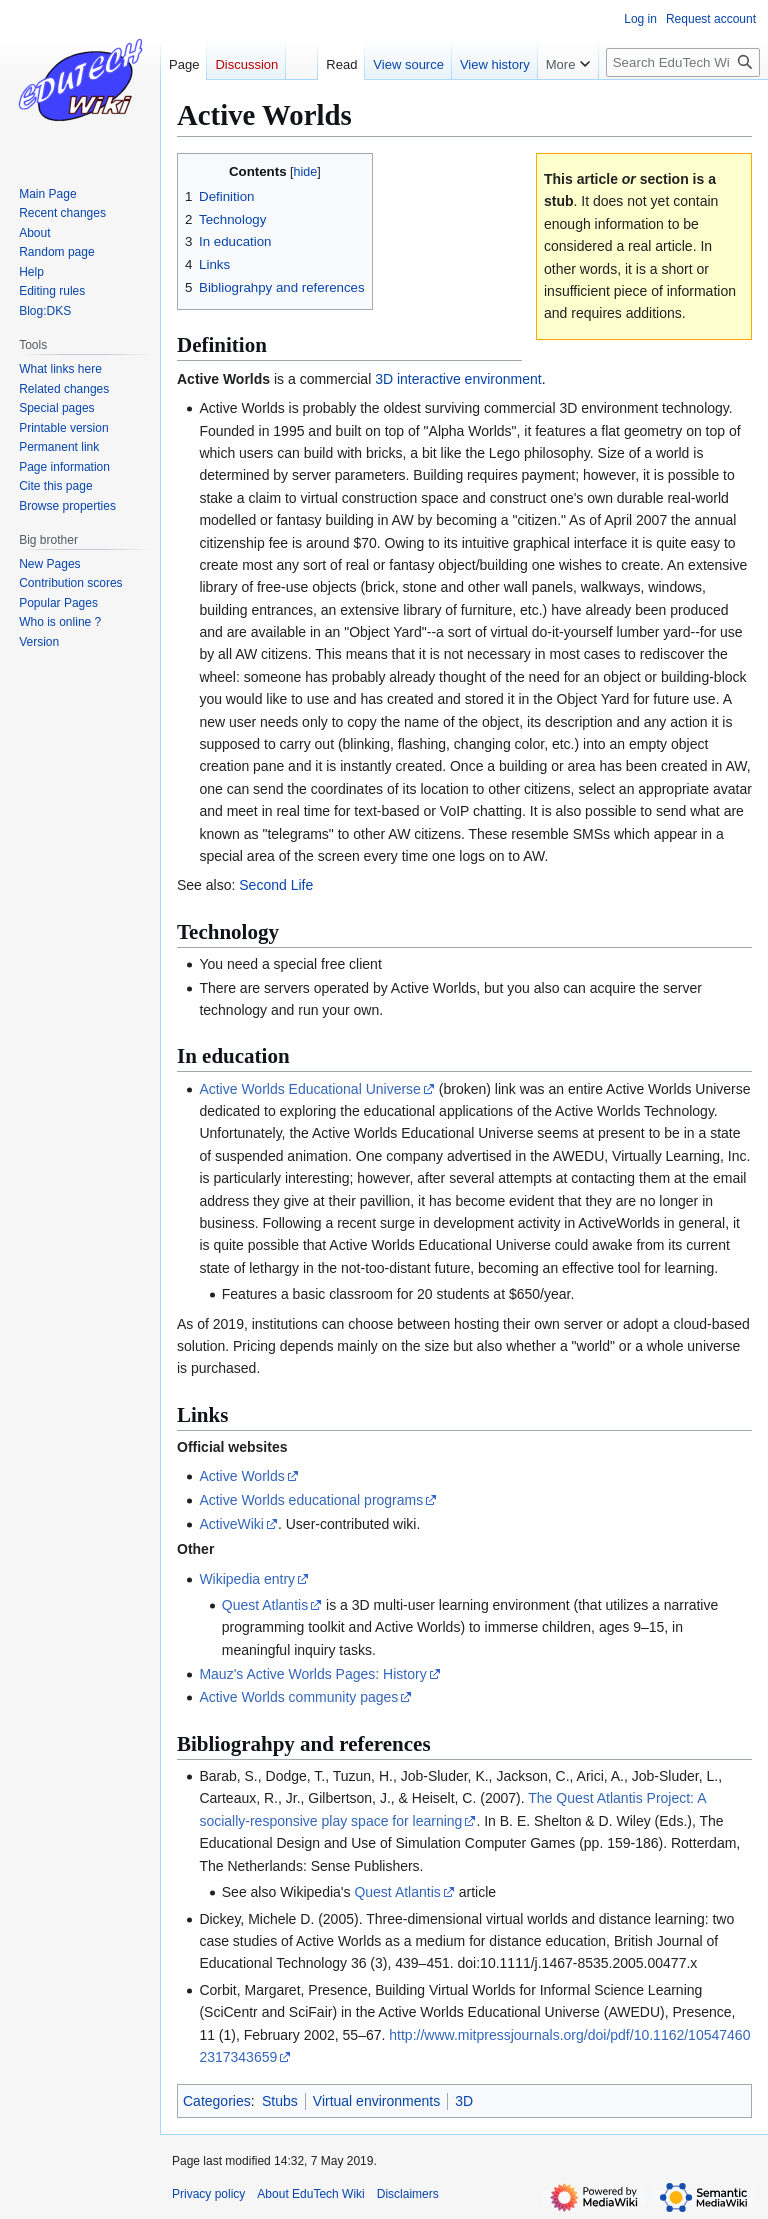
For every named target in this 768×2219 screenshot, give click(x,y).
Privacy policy (208, 2194)
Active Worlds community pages (298, 1697)
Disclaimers (408, 2194)
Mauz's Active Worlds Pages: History (312, 1674)
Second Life (276, 885)
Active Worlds (241, 1476)
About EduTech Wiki (310, 2194)
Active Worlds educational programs (311, 1500)
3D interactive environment (458, 379)
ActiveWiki (231, 1524)
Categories (217, 2101)
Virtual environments (376, 2101)
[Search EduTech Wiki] (683, 62)
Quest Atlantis (265, 1605)
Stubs (280, 2101)
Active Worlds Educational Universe (310, 1089)
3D (464, 2101)
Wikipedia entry (247, 1579)
